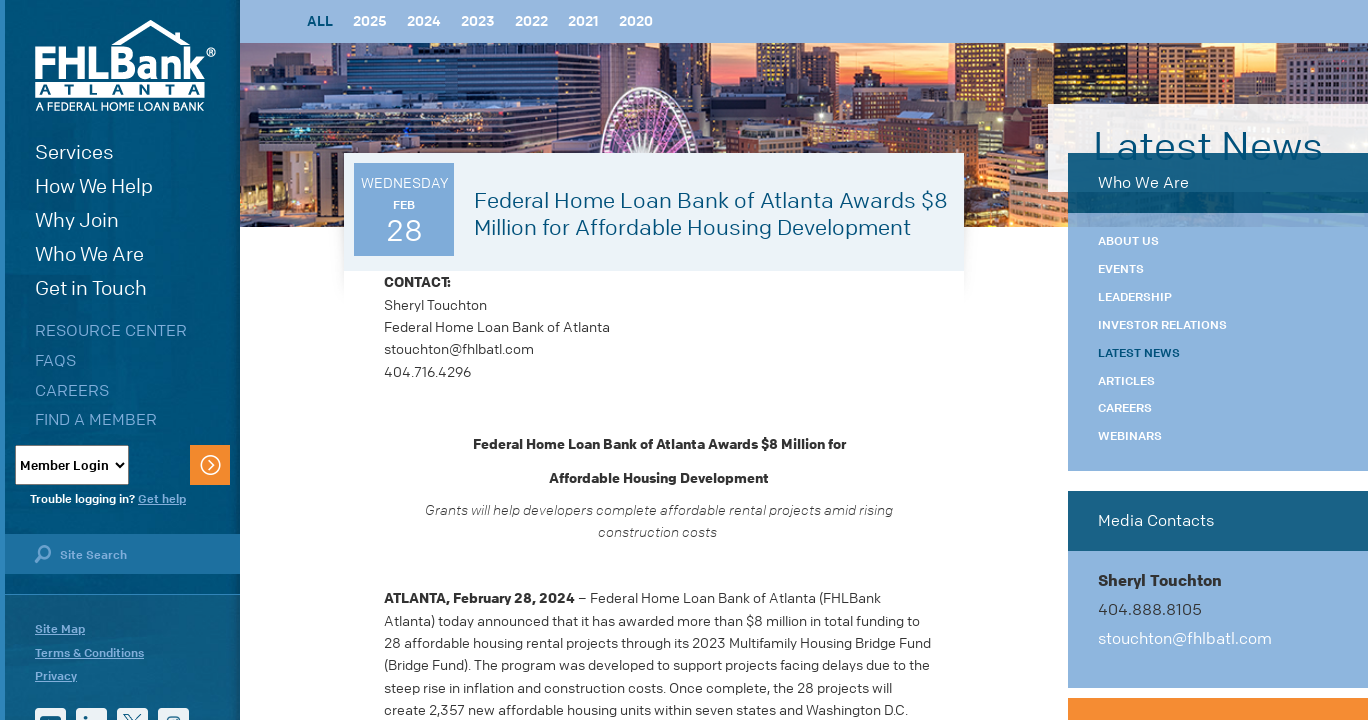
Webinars (1130, 436)
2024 (424, 21)
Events (1121, 269)
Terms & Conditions (89, 653)
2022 (531, 21)
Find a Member (96, 419)
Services (74, 152)
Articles (1126, 381)
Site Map (60, 629)
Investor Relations (1162, 325)
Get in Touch (91, 288)
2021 (583, 21)
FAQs (55, 360)
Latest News (1139, 353)
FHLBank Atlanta (125, 65)
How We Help (94, 186)
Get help (162, 499)
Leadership (1135, 297)
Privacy (56, 676)
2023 (478, 21)
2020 (636, 21)
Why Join (77, 220)
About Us (1128, 241)
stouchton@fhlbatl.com (1185, 638)
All (320, 21)
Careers (72, 390)
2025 (370, 21)
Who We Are (89, 254)
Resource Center (111, 330)
